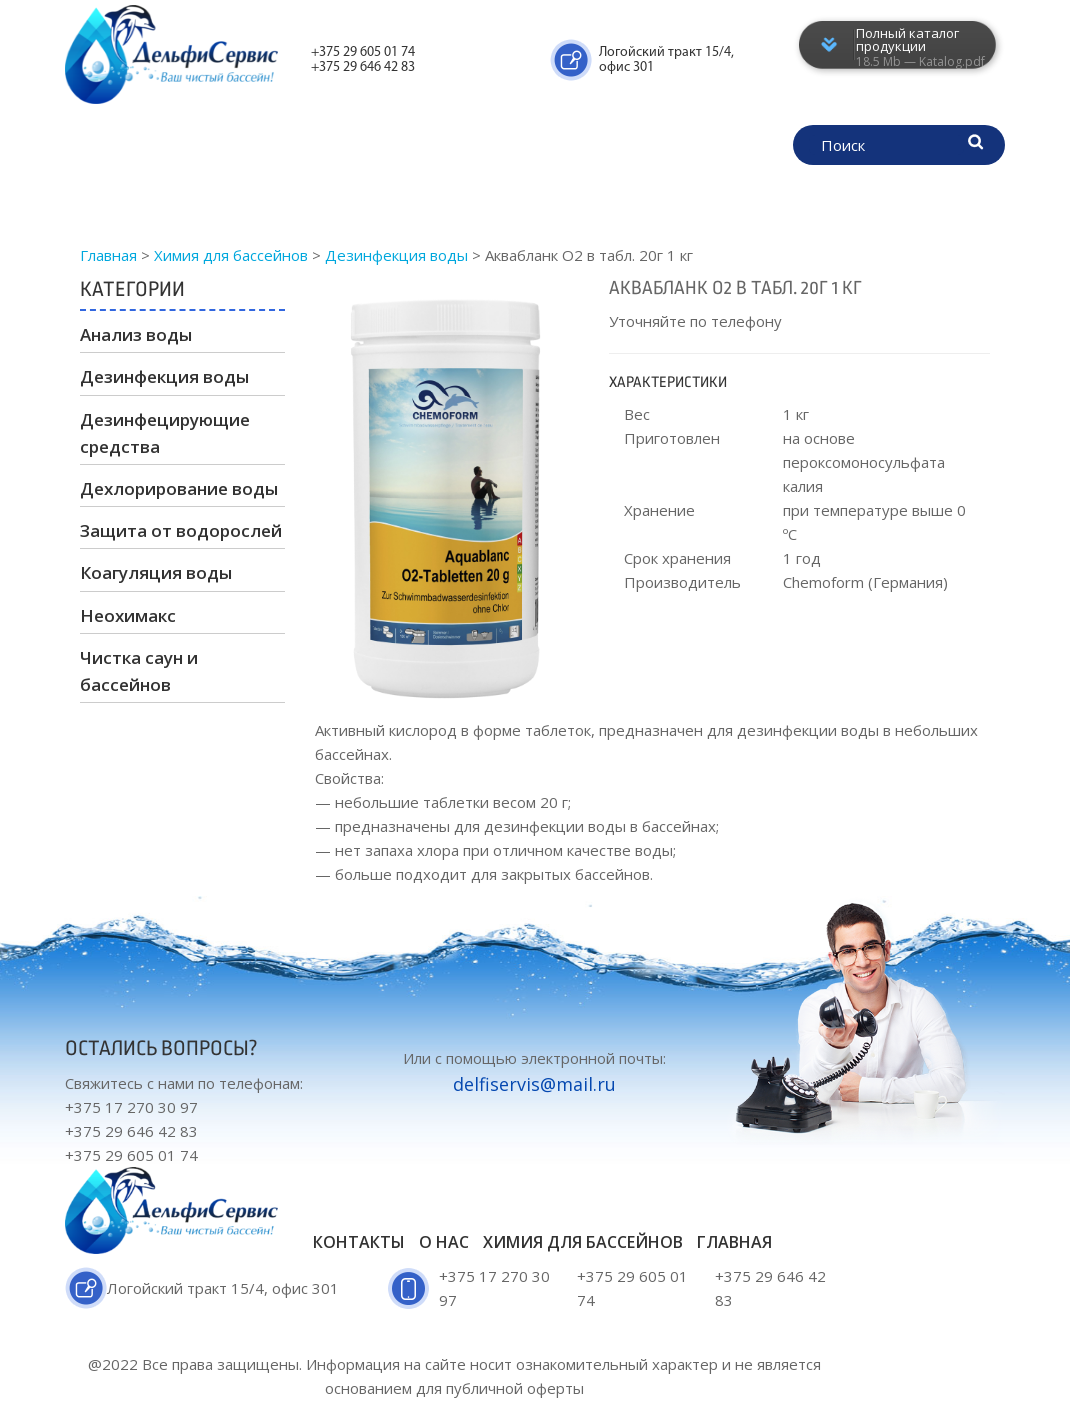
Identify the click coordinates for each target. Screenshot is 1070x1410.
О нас (643, 148)
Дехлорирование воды (179, 488)
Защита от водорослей (181, 530)
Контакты (495, 198)
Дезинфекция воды (164, 376)
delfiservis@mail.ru (534, 1084)
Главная (196, 148)
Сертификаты (532, 148)
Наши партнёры (356, 198)
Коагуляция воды (156, 572)
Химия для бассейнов (354, 148)
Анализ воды (136, 334)
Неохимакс (128, 615)
